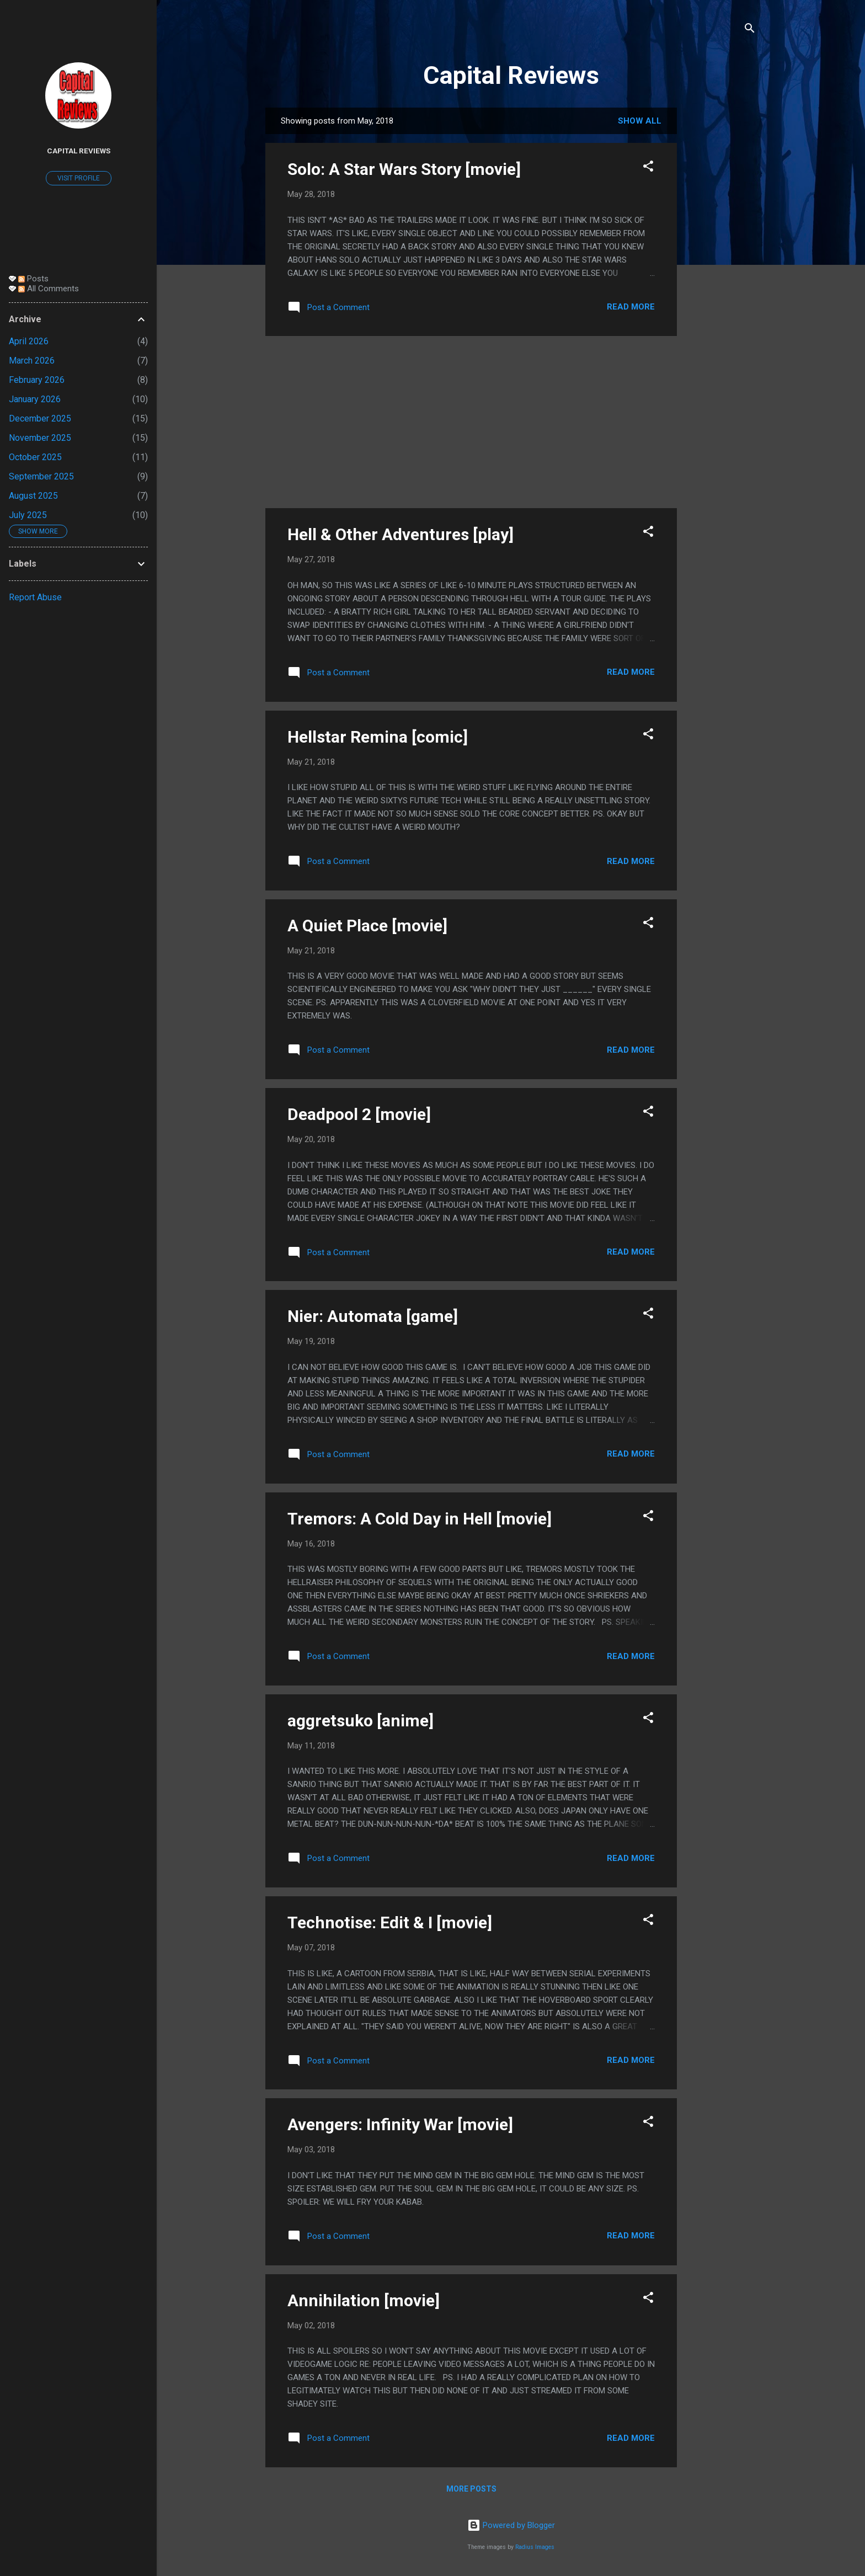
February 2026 (37, 380)
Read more (631, 307)
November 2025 (40, 438)
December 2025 (40, 418)
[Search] (749, 30)
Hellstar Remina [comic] (377, 736)
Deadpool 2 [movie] (359, 1114)
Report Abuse (35, 597)
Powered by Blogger (511, 2525)
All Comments (48, 289)
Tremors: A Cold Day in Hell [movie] (419, 1518)
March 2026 (32, 360)
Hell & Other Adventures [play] (400, 534)
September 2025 (41, 476)
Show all (639, 121)
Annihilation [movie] (363, 2300)
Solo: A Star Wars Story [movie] (404, 169)
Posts (33, 279)
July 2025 (28, 515)
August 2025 (33, 495)
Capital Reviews (511, 75)
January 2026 (35, 399)
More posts (471, 2488)
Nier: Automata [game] (372, 1316)
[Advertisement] (721, 273)
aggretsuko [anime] (360, 1720)
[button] (648, 168)
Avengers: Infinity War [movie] (400, 2124)
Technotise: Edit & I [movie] (389, 1922)
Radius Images (534, 2547)
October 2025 (35, 457)
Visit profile (78, 178)
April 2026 (29, 341)
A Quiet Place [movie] (367, 925)
